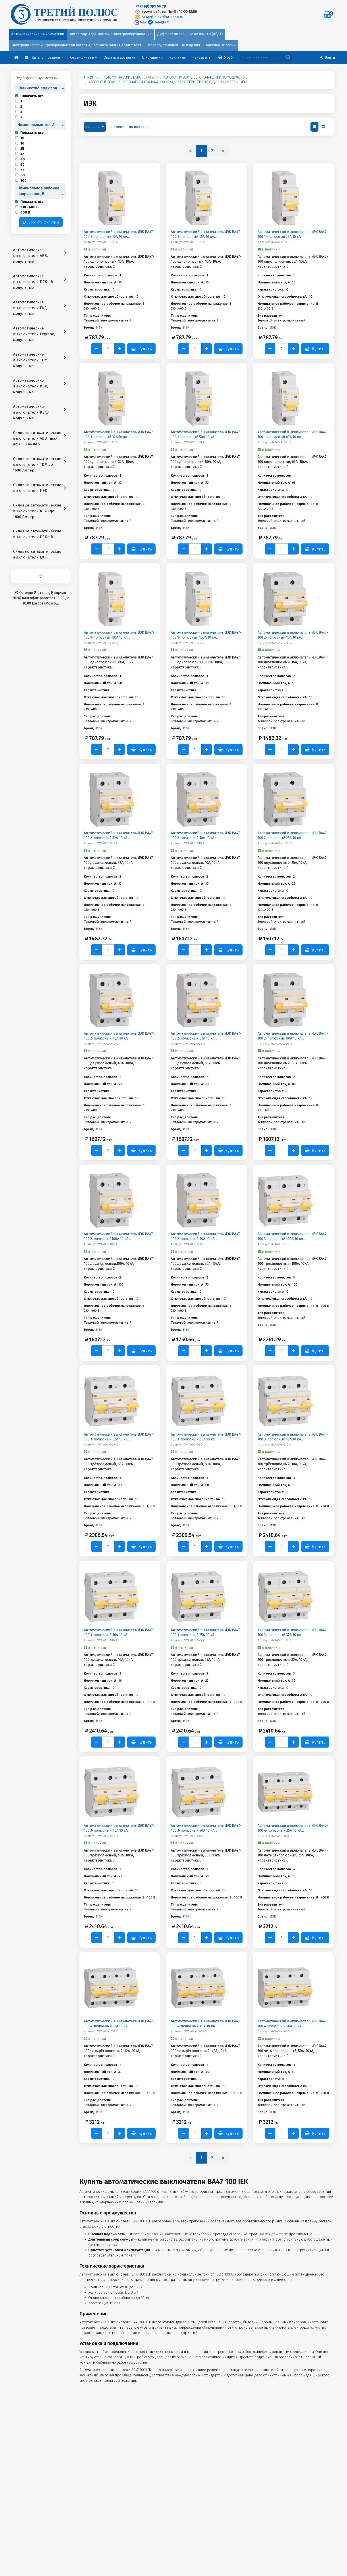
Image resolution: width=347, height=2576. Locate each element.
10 (22, 138)
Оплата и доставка (119, 57)
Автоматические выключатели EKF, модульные (30, 308)
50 (22, 164)
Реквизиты (201, 57)
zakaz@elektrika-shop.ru (159, 17)
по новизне (138, 127)
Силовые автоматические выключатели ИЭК (37, 488)
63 (22, 170)
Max (141, 22)
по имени (116, 127)
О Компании (152, 57)
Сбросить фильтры (41, 222)
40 (22, 159)
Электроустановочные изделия (173, 45)
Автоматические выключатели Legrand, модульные (34, 334)
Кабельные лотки (221, 45)
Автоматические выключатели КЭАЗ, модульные (31, 412)
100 (23, 180)
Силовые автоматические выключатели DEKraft (37, 534)
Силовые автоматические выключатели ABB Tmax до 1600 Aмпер (37, 438)
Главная (91, 77)
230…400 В (29, 207)
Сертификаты (83, 57)
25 (22, 148)
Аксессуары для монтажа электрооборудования (111, 34)
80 (22, 175)
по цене (95, 127)
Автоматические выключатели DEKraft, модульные (33, 282)
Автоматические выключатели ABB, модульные (30, 256)
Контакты (177, 57)
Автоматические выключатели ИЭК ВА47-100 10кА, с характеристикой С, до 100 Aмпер (162, 82)
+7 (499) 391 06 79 (150, 6)
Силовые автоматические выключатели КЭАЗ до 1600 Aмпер (37, 511)
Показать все (32, 96)
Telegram (158, 22)
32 (22, 154)
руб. (225, 57)
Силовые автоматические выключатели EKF (37, 554)
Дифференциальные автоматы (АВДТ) (190, 34)
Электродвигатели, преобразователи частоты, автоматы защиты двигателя (76, 45)
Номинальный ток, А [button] (40, 124)
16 (22, 143)
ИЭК (99, 327)
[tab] (40, 88)
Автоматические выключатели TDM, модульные (30, 360)
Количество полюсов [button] (40, 87)
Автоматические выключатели (37, 34)
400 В (25, 212)
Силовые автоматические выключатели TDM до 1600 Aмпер (37, 464)
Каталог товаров (48, 57)
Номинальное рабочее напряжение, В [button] (40, 191)
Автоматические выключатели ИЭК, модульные (205, 77)
